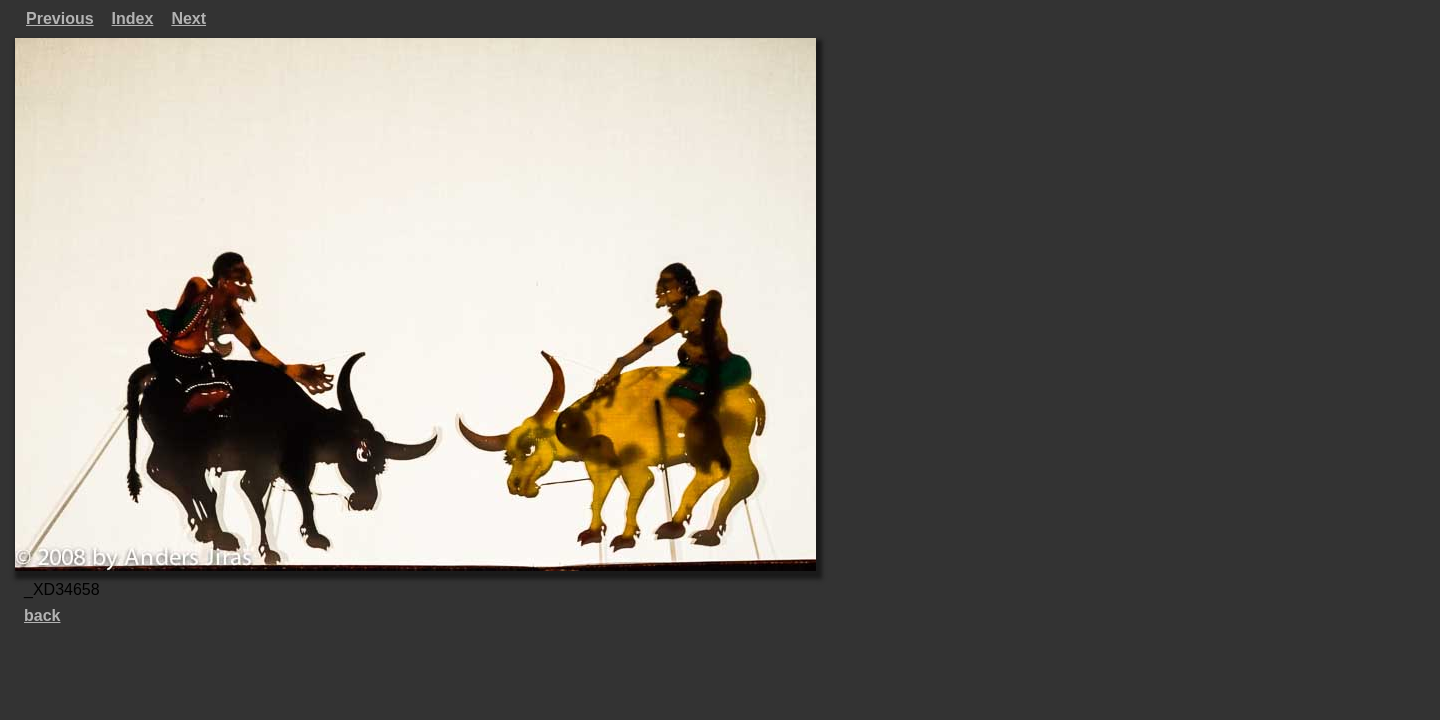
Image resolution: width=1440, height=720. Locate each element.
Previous (60, 18)
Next (188, 18)
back (42, 615)
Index (133, 18)
